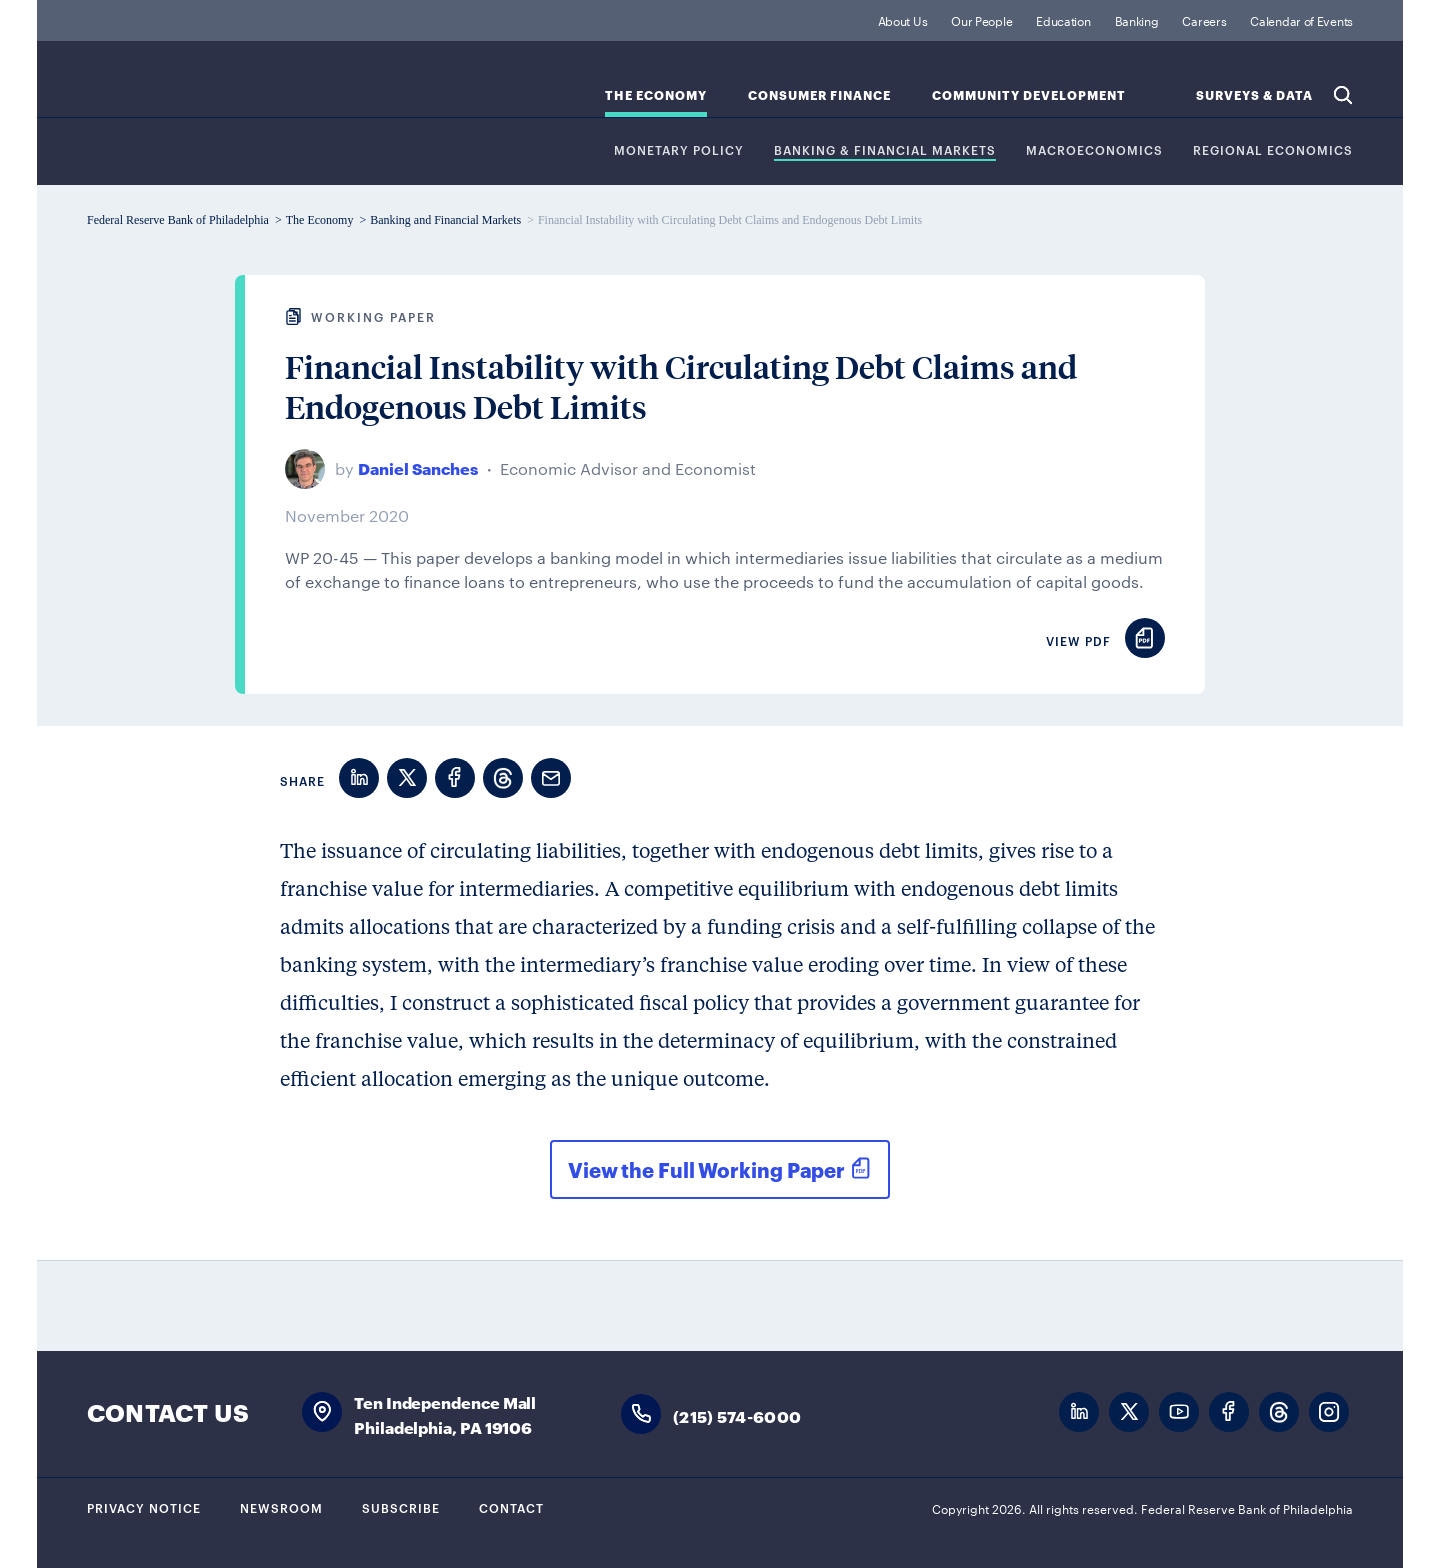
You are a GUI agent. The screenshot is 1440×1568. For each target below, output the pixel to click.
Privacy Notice (144, 1507)
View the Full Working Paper (706, 1169)
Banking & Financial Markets (885, 150)
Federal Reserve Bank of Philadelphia (252, 90)
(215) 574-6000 (737, 1415)
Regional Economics (1273, 150)
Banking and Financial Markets (445, 220)
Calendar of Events (1301, 20)
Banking (1137, 20)
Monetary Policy (679, 150)
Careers (1204, 20)
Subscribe (401, 1507)
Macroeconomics (1094, 150)
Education (1063, 20)
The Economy (656, 95)
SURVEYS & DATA (1254, 95)
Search (1343, 95)
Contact (511, 1507)
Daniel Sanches (418, 467)
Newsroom (281, 1507)
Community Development (1029, 95)
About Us (903, 20)
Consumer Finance (819, 95)
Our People (981, 20)
